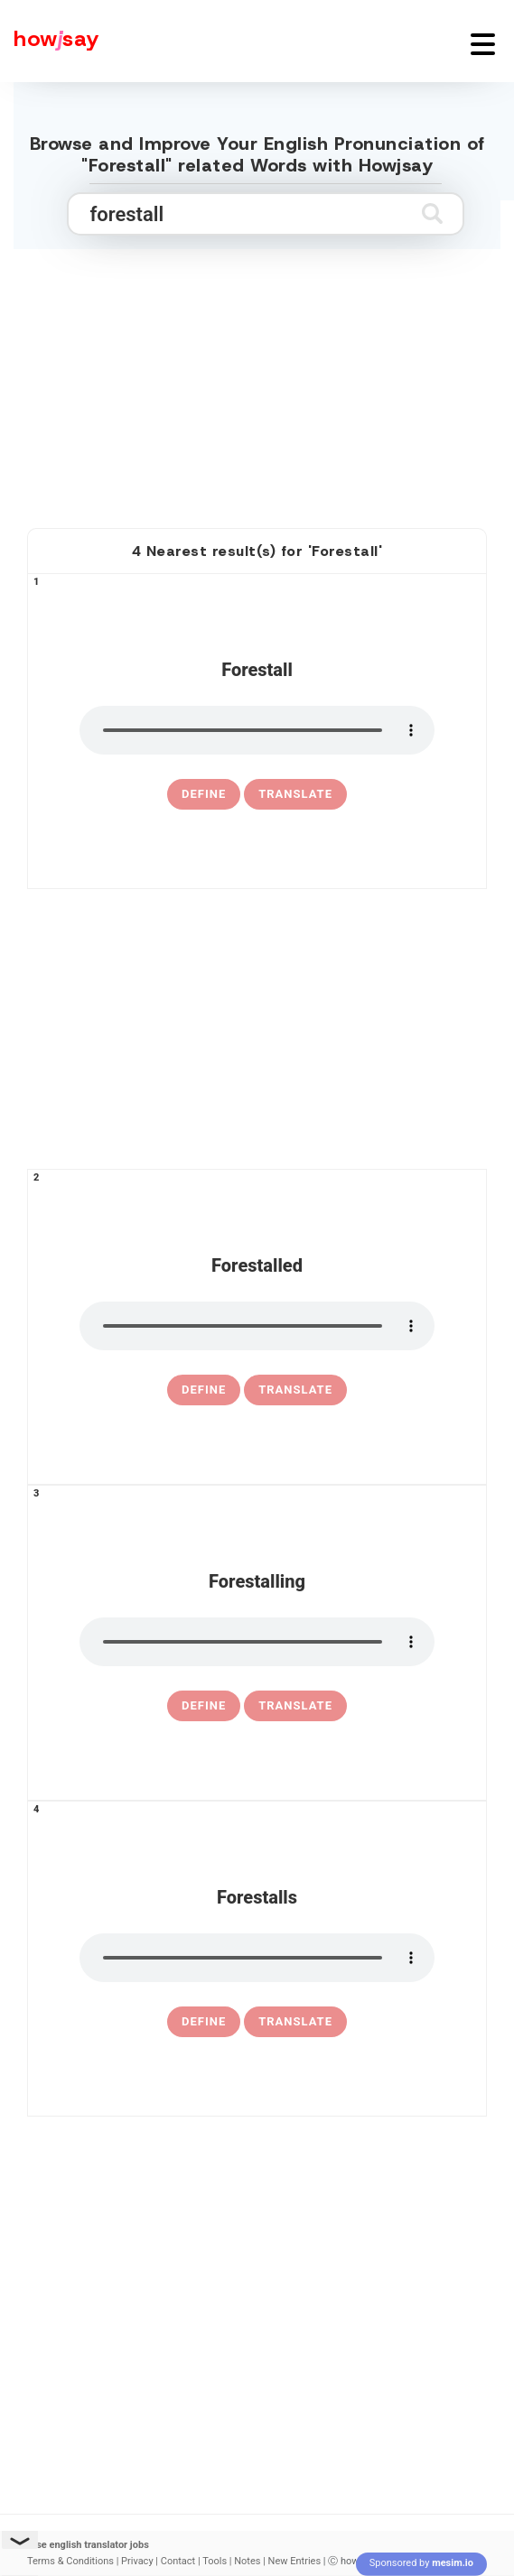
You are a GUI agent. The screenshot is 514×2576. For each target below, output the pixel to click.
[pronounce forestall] (257, 730)
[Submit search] (432, 213)
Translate (295, 794)
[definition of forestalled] (203, 1390)
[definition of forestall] (203, 794)
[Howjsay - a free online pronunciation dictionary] (49, 41)
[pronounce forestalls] (257, 1957)
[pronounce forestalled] (257, 1326)
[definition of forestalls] (203, 2021)
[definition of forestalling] (203, 1706)
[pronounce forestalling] (257, 1641)
